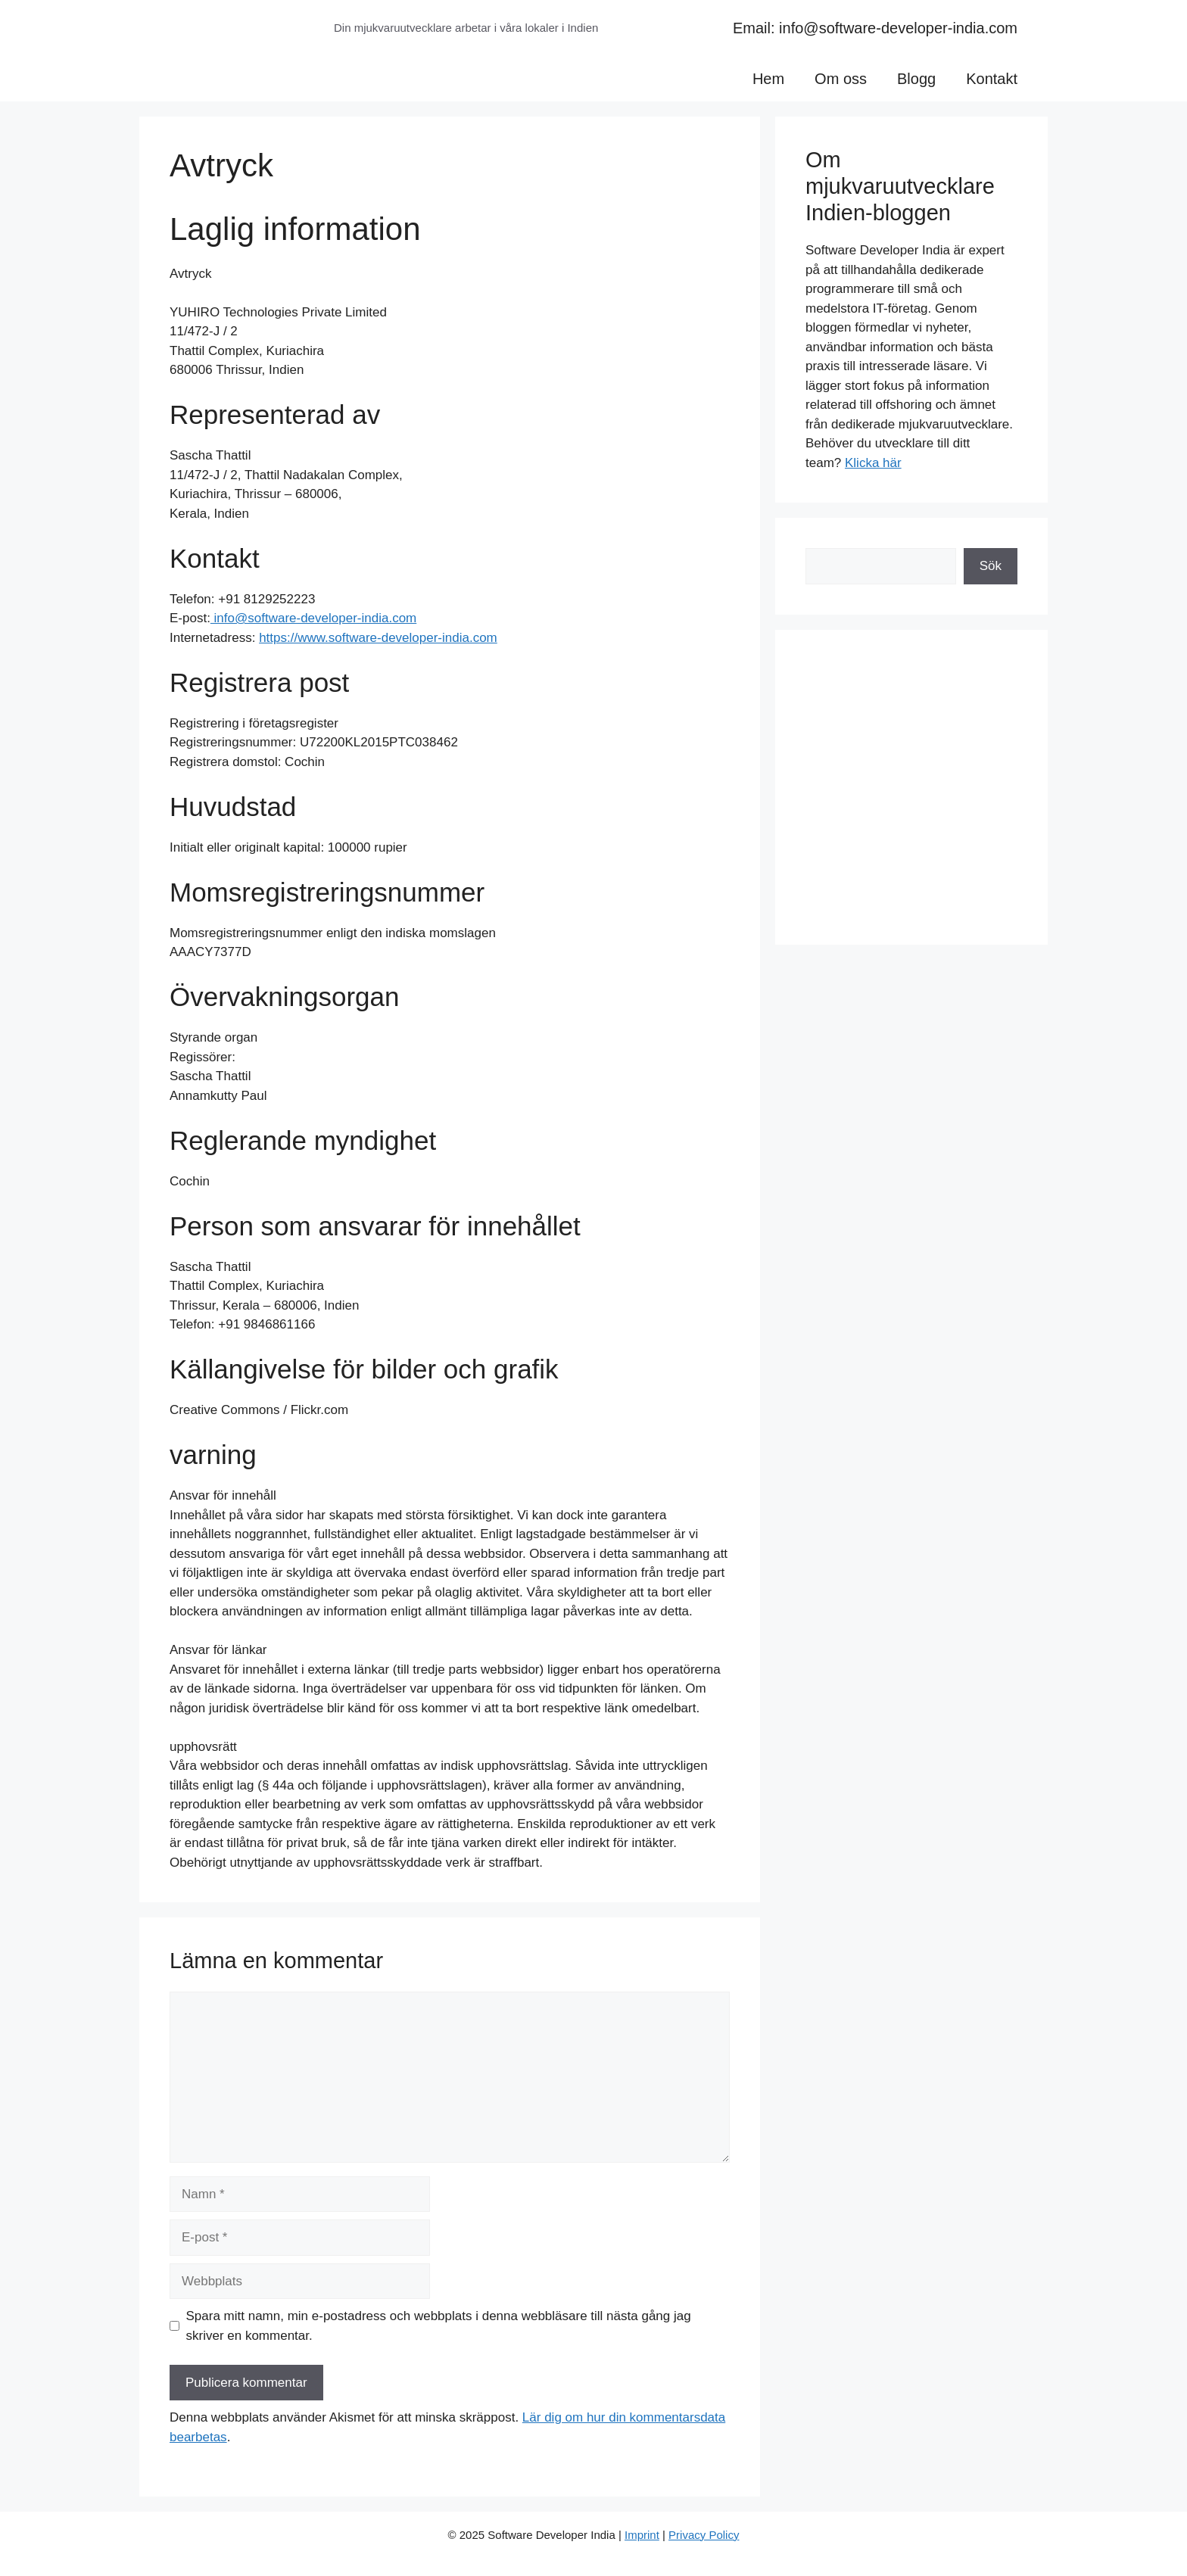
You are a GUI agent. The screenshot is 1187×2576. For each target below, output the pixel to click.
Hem (768, 78)
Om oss (841, 78)
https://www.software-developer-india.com (378, 638)
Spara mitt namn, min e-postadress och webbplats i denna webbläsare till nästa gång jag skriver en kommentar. (438, 2326)
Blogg (916, 78)
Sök (991, 566)
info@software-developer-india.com (313, 618)
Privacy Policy (703, 2534)
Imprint (642, 2534)
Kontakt (991, 78)
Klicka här (873, 463)
